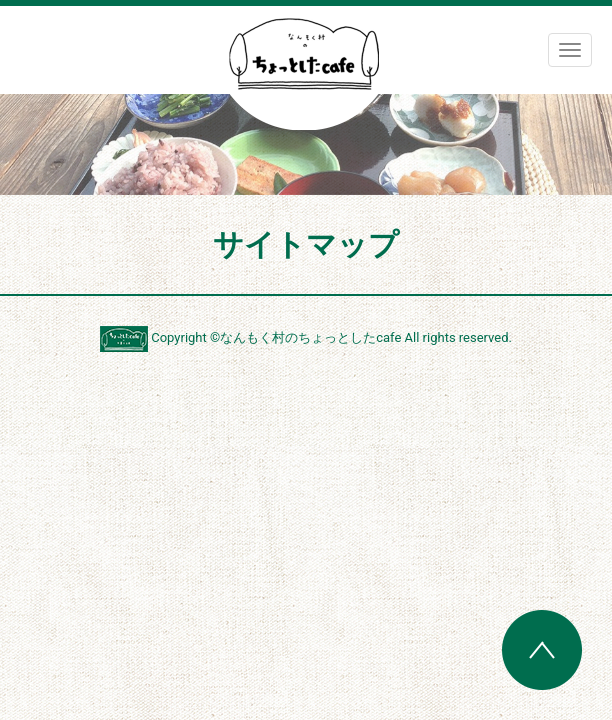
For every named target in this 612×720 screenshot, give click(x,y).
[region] (306, 144)
